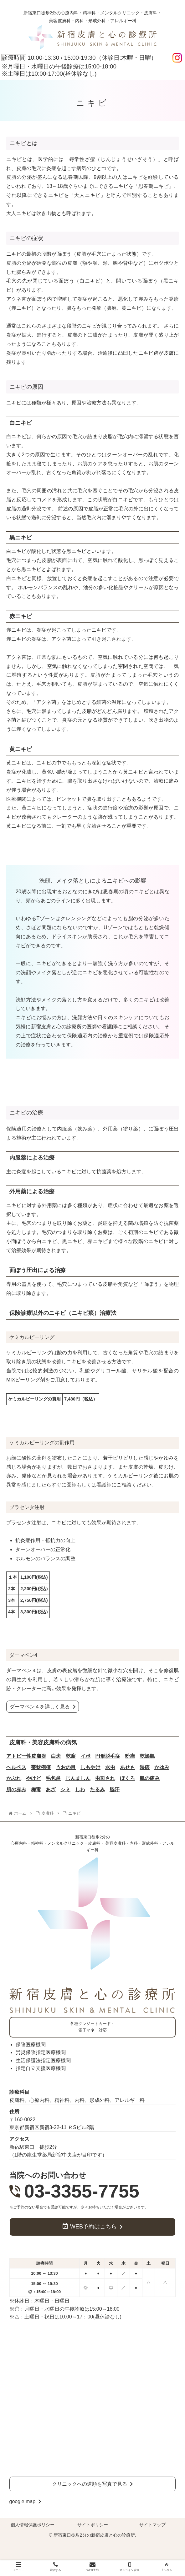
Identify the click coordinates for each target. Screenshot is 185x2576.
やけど (33, 1778)
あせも (127, 1767)
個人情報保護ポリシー (32, 2524)
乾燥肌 (147, 1756)
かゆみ (161, 1767)
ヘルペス (16, 1767)
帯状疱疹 (41, 1767)
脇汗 (115, 1789)
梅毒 (36, 1789)
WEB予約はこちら (93, 2226)
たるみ (97, 1789)
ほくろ (127, 1778)
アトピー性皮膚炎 (26, 1756)
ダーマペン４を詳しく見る (40, 1706)
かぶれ (13, 1778)
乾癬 (71, 1756)
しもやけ (90, 1767)
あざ (51, 1789)
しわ (80, 1789)
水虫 (110, 1767)
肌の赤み (16, 1789)
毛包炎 (53, 1778)
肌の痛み (150, 1778)
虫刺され (105, 1778)
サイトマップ (152, 2524)
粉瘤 (130, 1756)
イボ (85, 1756)
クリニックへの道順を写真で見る (89, 2484)
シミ (65, 1789)
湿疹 (145, 1767)
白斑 (56, 1756)
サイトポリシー (92, 2524)
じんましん (77, 1778)
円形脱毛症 (107, 1756)
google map (22, 2501)
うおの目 (66, 1767)
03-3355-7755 (81, 2191)
